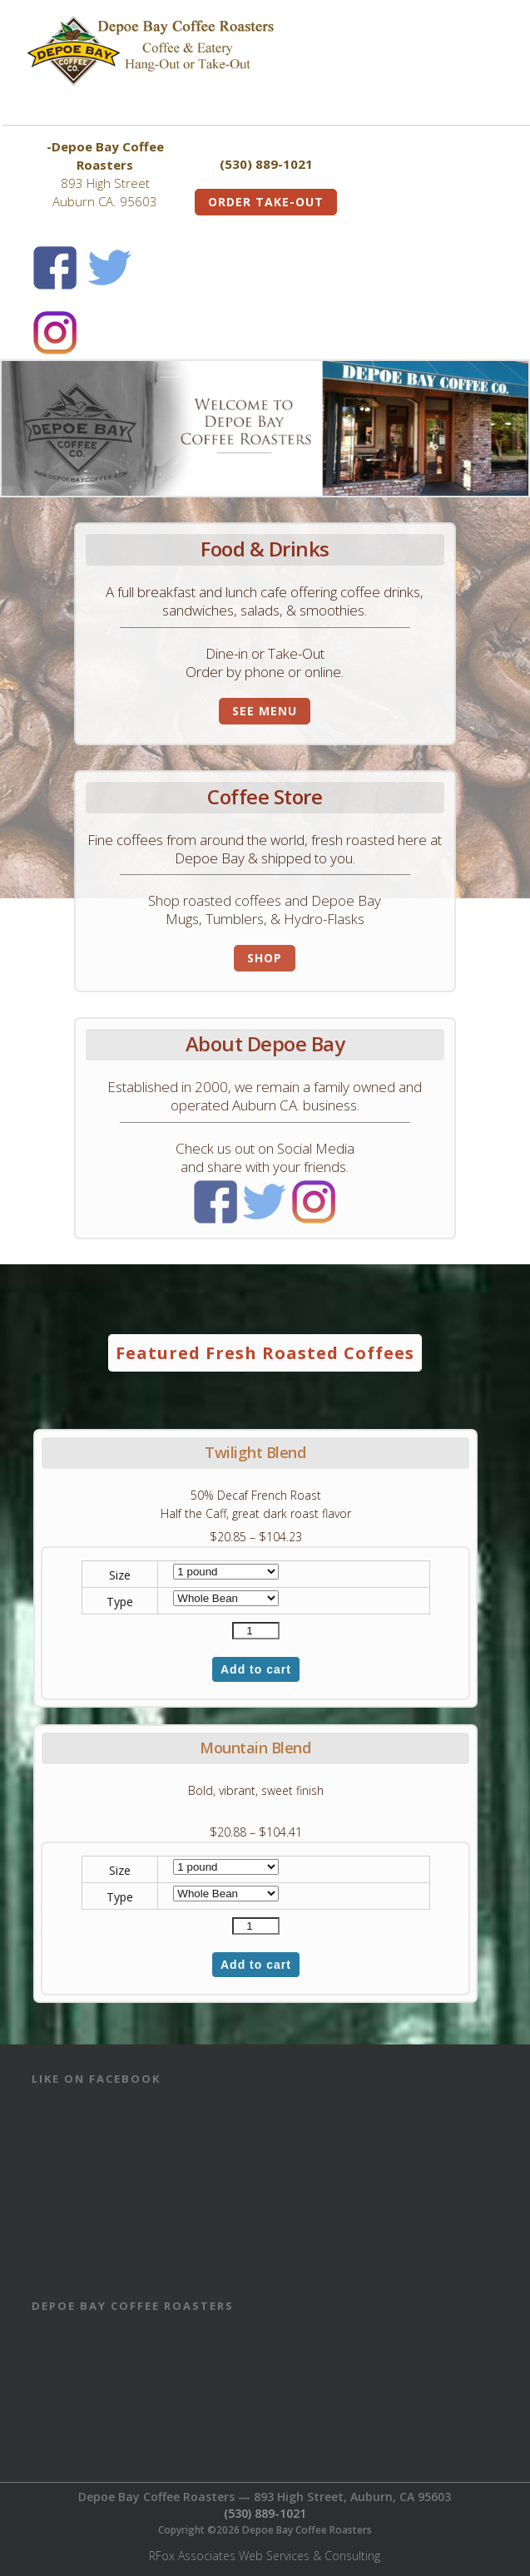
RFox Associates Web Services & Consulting (264, 2556)
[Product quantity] (255, 1630)
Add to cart (255, 1669)
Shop (264, 958)
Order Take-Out (266, 202)
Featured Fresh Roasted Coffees (265, 1353)
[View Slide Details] (265, 428)
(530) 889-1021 (265, 2513)
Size (120, 1575)
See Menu (264, 711)
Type (119, 1601)
